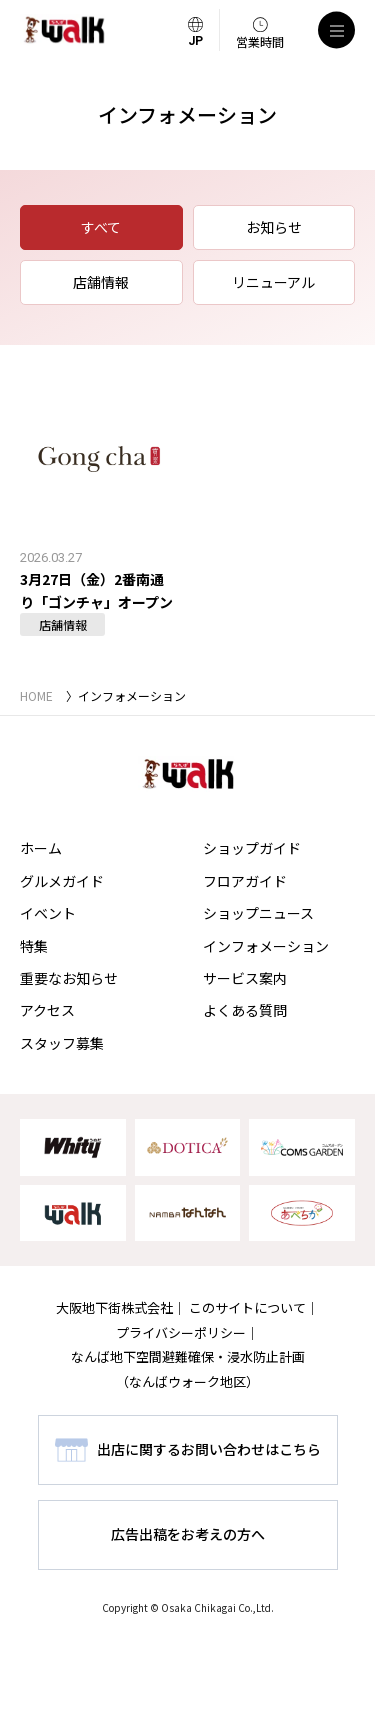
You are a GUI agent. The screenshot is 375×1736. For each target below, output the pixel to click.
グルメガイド (62, 881)
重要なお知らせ (69, 978)
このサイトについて (247, 1307)
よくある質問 (245, 1010)
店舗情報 (101, 282)
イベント (48, 913)
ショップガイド (252, 848)
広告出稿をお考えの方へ (188, 1534)
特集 (34, 946)
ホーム (41, 848)
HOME (36, 695)
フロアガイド (245, 881)
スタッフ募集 (62, 1043)
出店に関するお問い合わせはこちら (209, 1449)
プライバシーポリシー (181, 1332)
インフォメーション (266, 946)
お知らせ (274, 227)
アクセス (47, 1010)
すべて (101, 227)
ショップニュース (258, 913)
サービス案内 (245, 978)
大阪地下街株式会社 (114, 1307)
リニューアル (273, 282)
